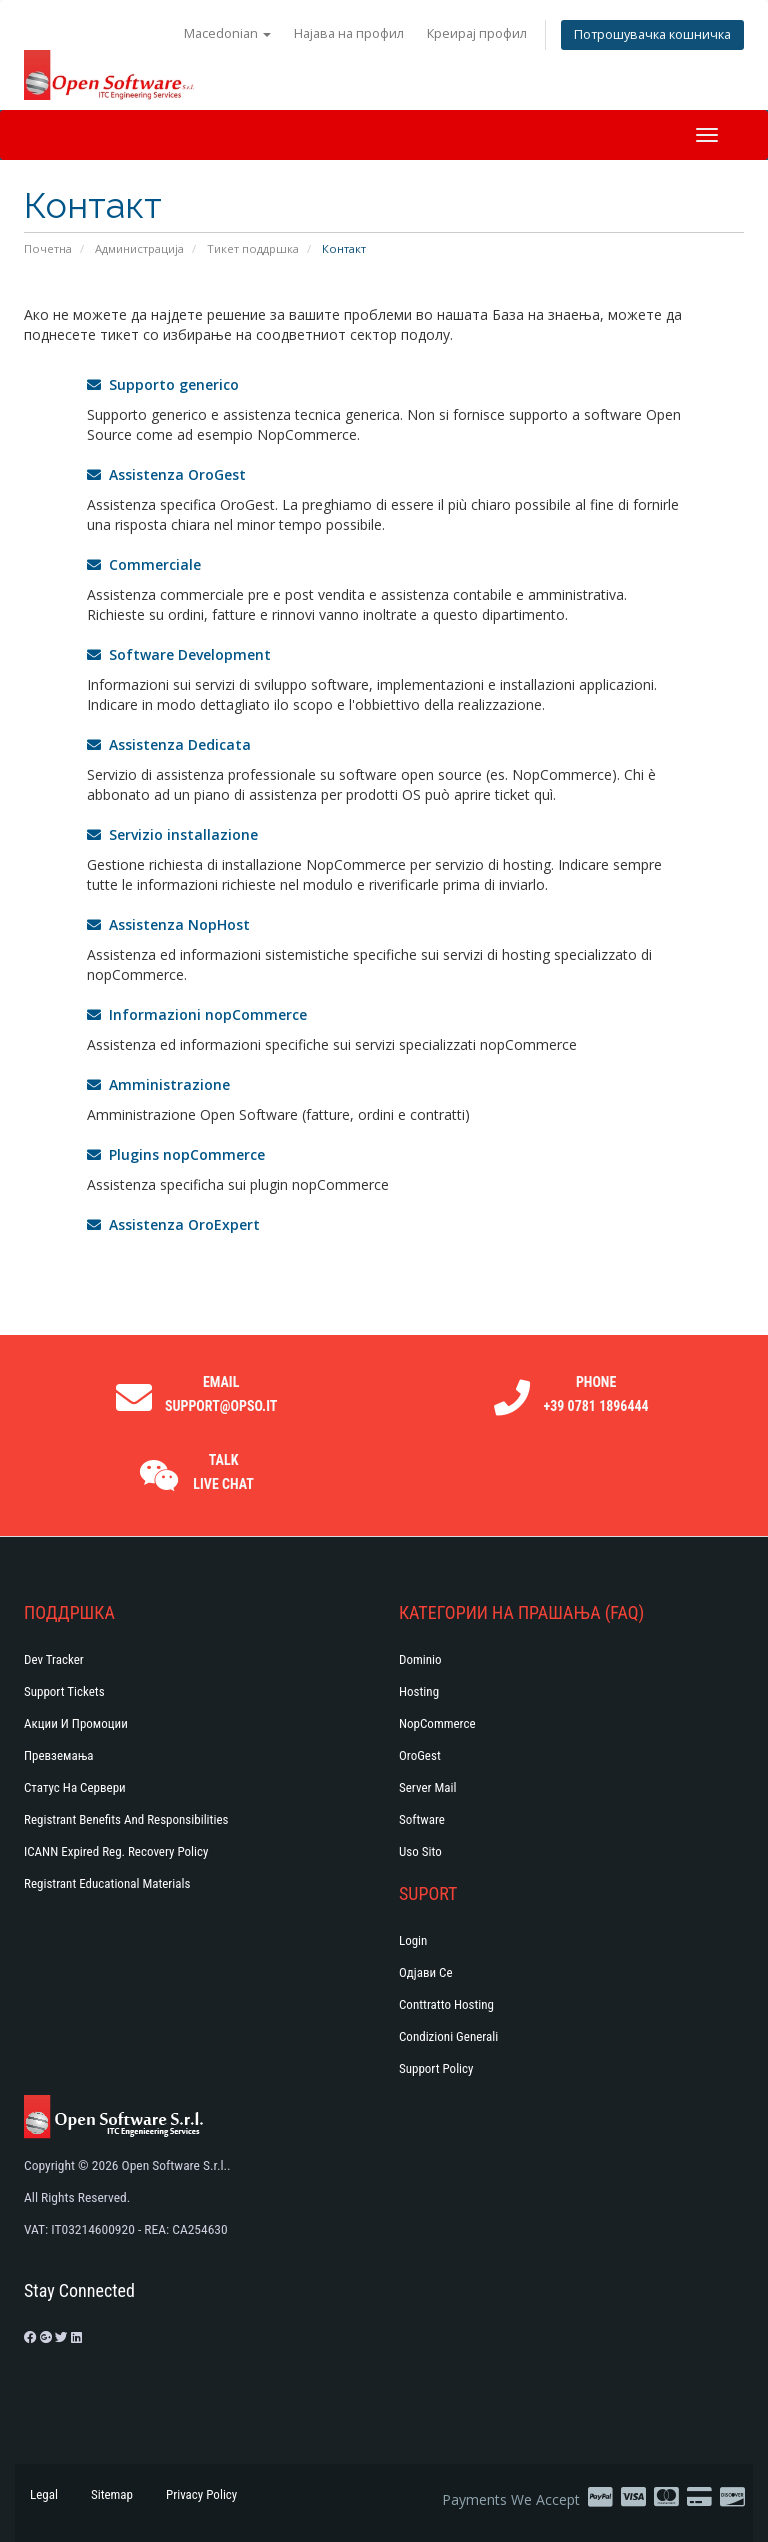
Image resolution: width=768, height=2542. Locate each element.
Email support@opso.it (221, 1394)
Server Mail (427, 1787)
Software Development (179, 654)
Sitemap (112, 2494)
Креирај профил (477, 33)
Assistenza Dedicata (169, 744)
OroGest (420, 1755)
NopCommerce (437, 1723)
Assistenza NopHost (168, 924)
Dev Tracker (54, 1659)
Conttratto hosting (446, 2004)
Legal (44, 2494)
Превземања (59, 1755)
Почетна (48, 248)
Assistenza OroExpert (173, 1224)
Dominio (420, 1659)
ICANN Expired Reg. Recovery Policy (116, 1851)
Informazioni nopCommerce (197, 1014)
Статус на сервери (75, 1787)
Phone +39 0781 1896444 (596, 1394)
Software (422, 1819)
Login (413, 1940)
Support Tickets (64, 1691)
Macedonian (227, 33)
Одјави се (426, 1972)
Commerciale (144, 564)
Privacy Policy (201, 2494)
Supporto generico (163, 384)
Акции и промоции (76, 1723)
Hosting (419, 1691)
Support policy (436, 2068)
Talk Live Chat (223, 1472)
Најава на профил (349, 33)
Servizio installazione (172, 834)
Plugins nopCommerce (176, 1154)
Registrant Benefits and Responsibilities (126, 1819)
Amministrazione (158, 1084)
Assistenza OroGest (166, 474)
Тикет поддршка (253, 248)
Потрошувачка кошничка (652, 34)
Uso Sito (420, 1851)
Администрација (139, 248)
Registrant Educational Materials (107, 1883)
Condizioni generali (448, 2036)
